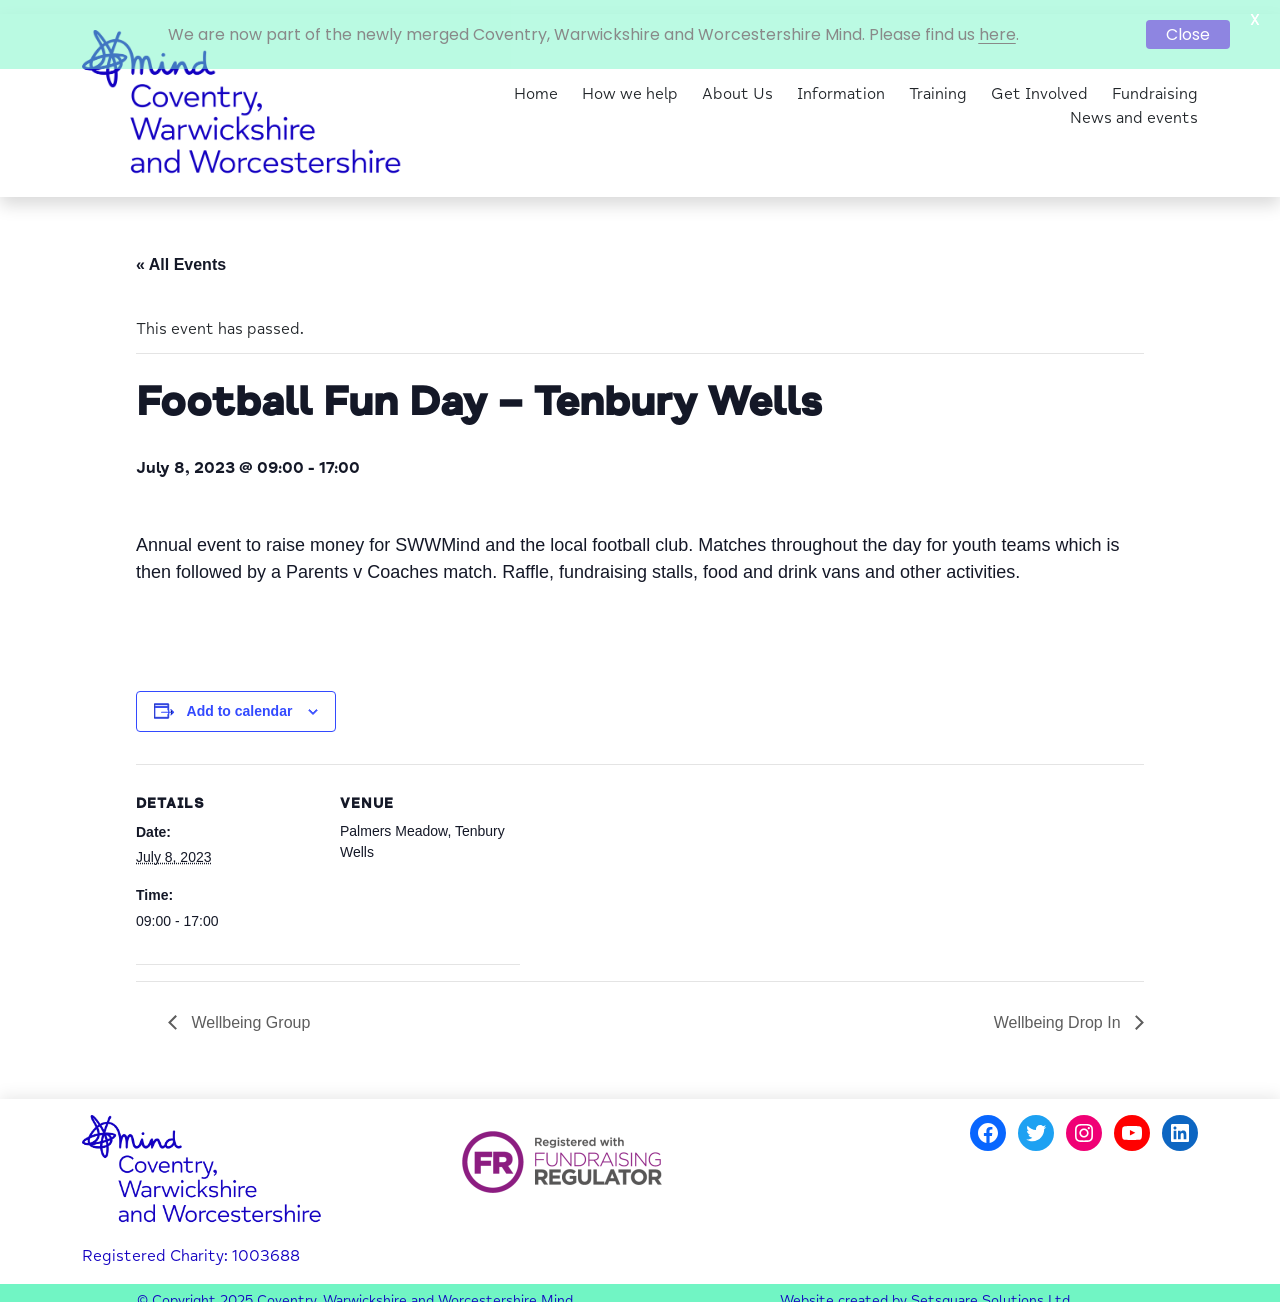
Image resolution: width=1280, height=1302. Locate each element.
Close (1188, 34)
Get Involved (1039, 82)
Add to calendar (240, 700)
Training (938, 82)
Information (841, 82)
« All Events (181, 253)
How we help (630, 82)
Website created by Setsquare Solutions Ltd (925, 1289)
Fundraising (1155, 82)
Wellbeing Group (248, 1010)
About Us (737, 82)
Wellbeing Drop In (1059, 1010)
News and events (1134, 106)
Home (536, 82)
